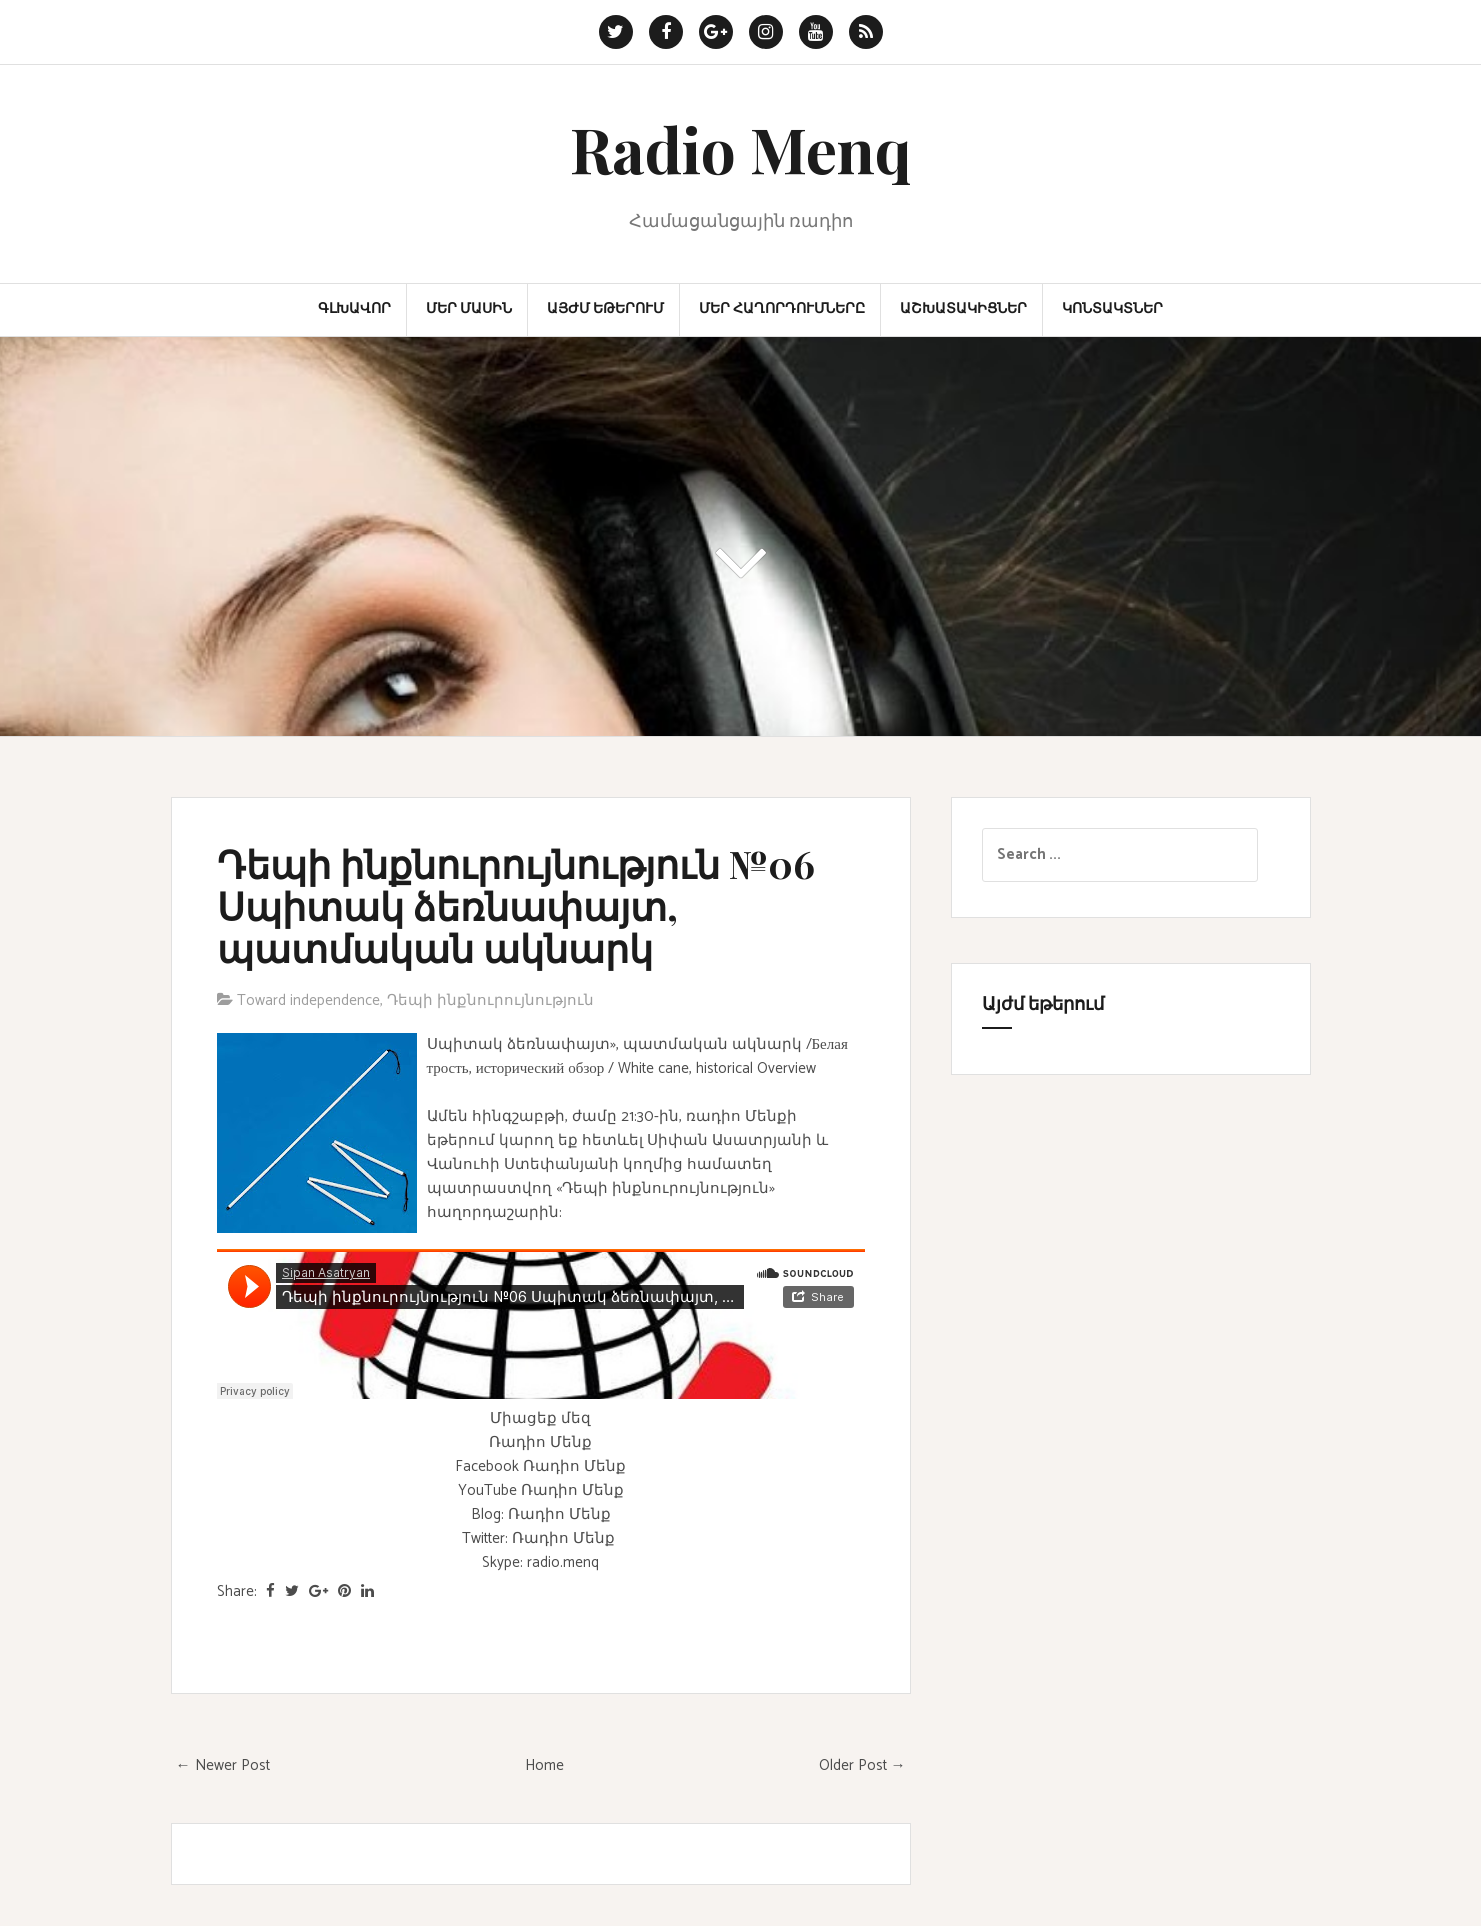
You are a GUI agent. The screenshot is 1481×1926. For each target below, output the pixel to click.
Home (544, 1765)
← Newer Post (223, 1765)
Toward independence (308, 1000)
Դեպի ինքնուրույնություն (490, 1000)
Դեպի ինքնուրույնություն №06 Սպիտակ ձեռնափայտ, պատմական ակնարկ (516, 905)
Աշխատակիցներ (963, 310)
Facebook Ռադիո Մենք (540, 1466)
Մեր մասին (469, 310)
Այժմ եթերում (605, 310)
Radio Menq (740, 148)
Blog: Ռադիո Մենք (541, 1514)
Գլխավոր (354, 310)
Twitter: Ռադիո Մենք (538, 1538)
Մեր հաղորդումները (782, 310)
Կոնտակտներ (1112, 310)
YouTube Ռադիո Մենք (541, 1490)
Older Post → (862, 1765)
